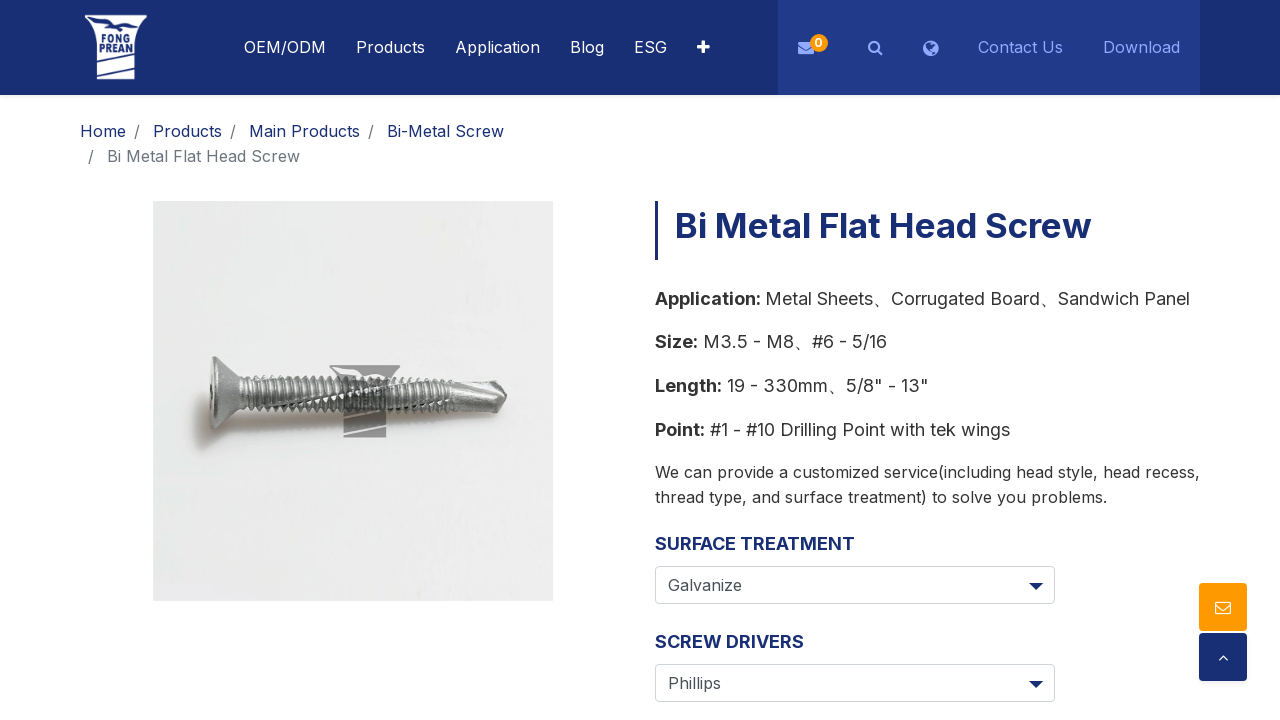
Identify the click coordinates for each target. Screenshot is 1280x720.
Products (187, 131)
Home (103, 131)
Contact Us (1020, 47)
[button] (703, 47)
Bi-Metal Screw (445, 131)
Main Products (304, 131)
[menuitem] (497, 47)
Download (1141, 47)
